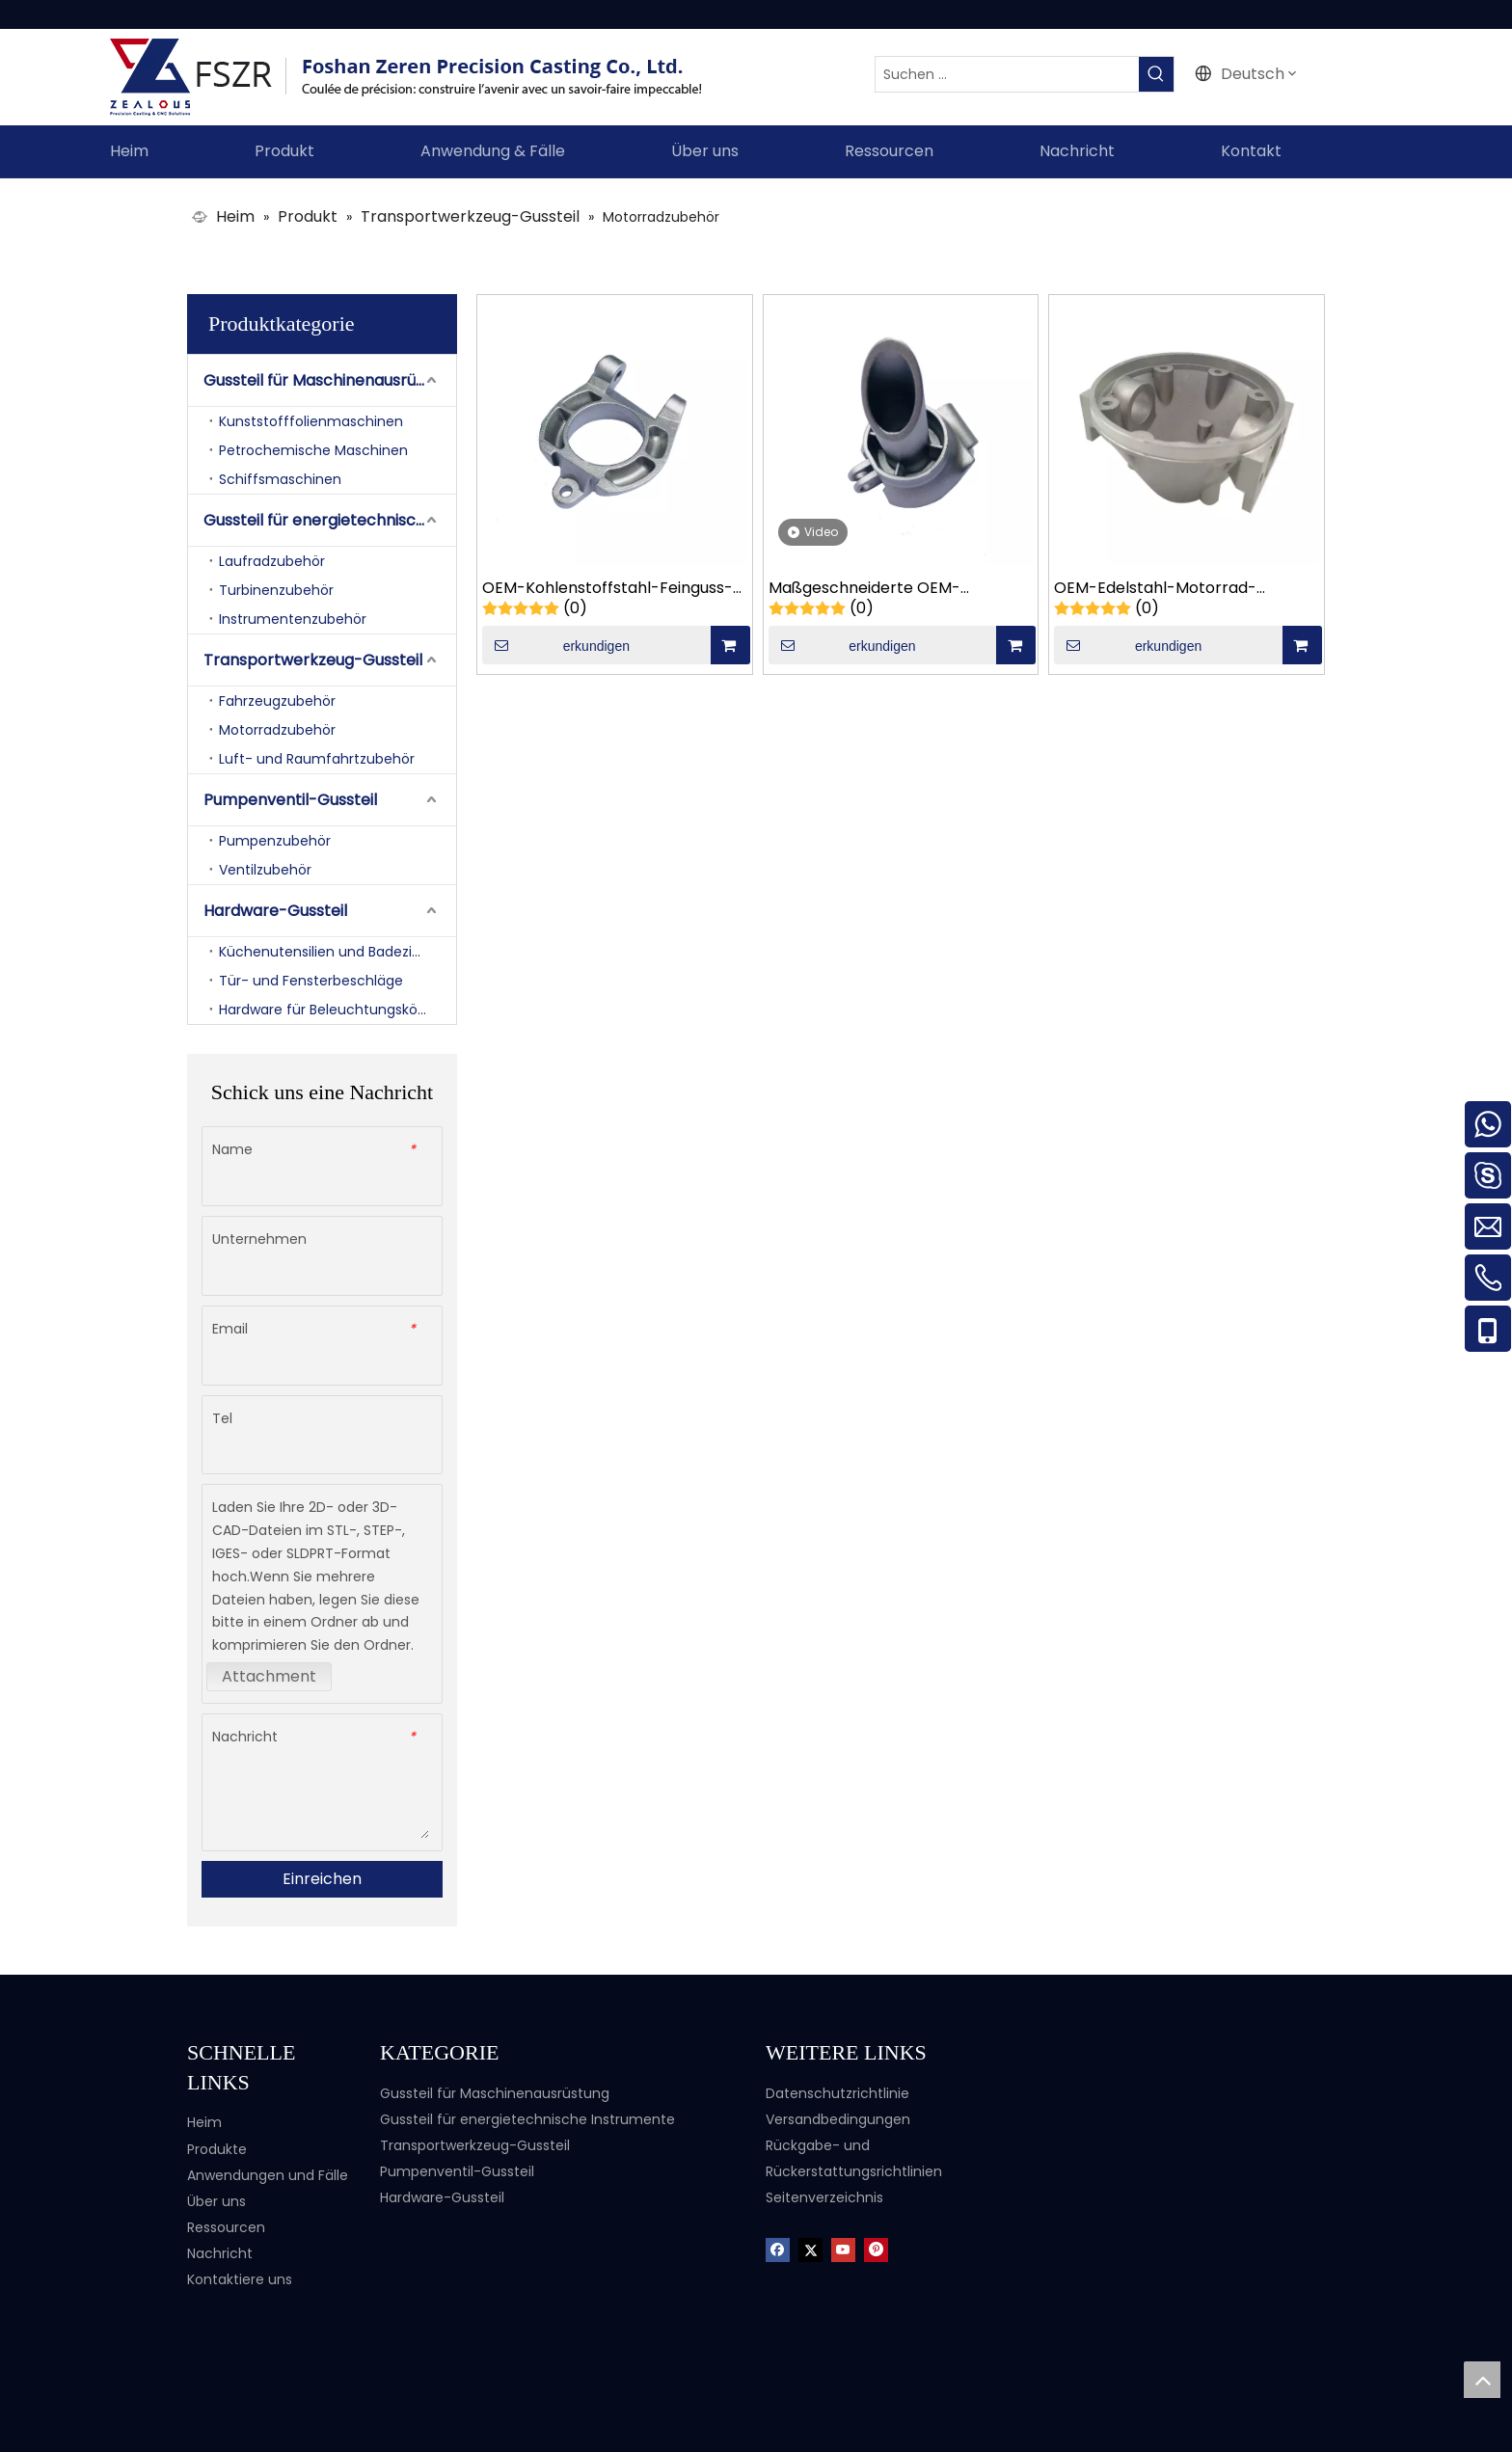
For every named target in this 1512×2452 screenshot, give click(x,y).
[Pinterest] (876, 2248)
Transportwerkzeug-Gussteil (312, 660)
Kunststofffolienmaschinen (311, 421)
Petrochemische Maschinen (313, 450)
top (1482, 2379)
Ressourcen (226, 2227)
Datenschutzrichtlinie (837, 2093)
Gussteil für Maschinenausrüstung (329, 380)
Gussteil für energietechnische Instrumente (329, 520)
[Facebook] (778, 2248)
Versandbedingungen (838, 2119)
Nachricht (220, 2253)
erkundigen (556, 645)
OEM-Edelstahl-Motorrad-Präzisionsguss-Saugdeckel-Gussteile (1160, 589)
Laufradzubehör (272, 561)
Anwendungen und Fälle (267, 2175)
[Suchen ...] (1007, 74)
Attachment (269, 1676)
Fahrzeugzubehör (277, 701)
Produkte (217, 2149)
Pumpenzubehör (275, 840)
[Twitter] (810, 2248)
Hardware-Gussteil (275, 911)
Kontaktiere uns (239, 2279)
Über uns (216, 2201)
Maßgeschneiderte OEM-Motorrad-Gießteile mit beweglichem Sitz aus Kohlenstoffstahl (864, 589)
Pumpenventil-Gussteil (290, 800)
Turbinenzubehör (276, 590)
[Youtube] (843, 2248)
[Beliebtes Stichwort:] (1156, 74)
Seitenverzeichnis (824, 2197)
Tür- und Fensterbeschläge (311, 980)
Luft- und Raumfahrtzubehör (317, 758)
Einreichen (322, 1879)
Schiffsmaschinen (280, 479)
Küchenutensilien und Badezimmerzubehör (337, 951)
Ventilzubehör (265, 869)
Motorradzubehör (277, 730)
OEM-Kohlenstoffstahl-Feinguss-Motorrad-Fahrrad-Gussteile (607, 589)
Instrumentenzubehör (292, 619)
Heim (204, 2122)
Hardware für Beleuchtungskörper (332, 1009)
